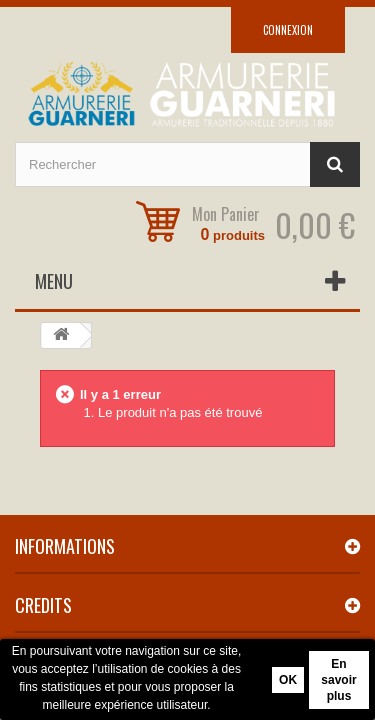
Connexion (288, 30)
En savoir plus (338, 680)
